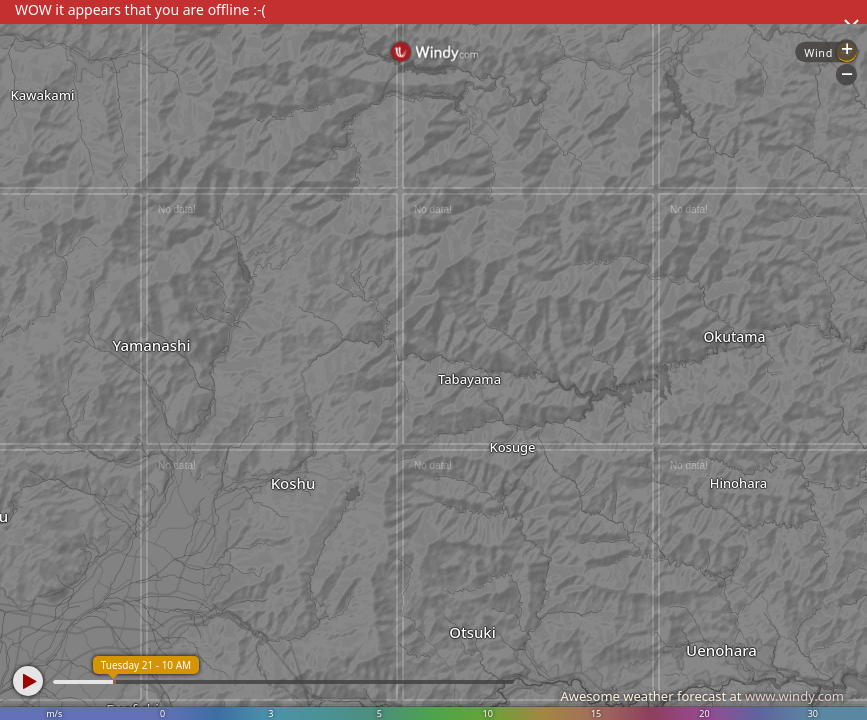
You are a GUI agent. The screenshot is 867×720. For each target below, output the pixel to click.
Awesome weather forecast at (702, 696)
